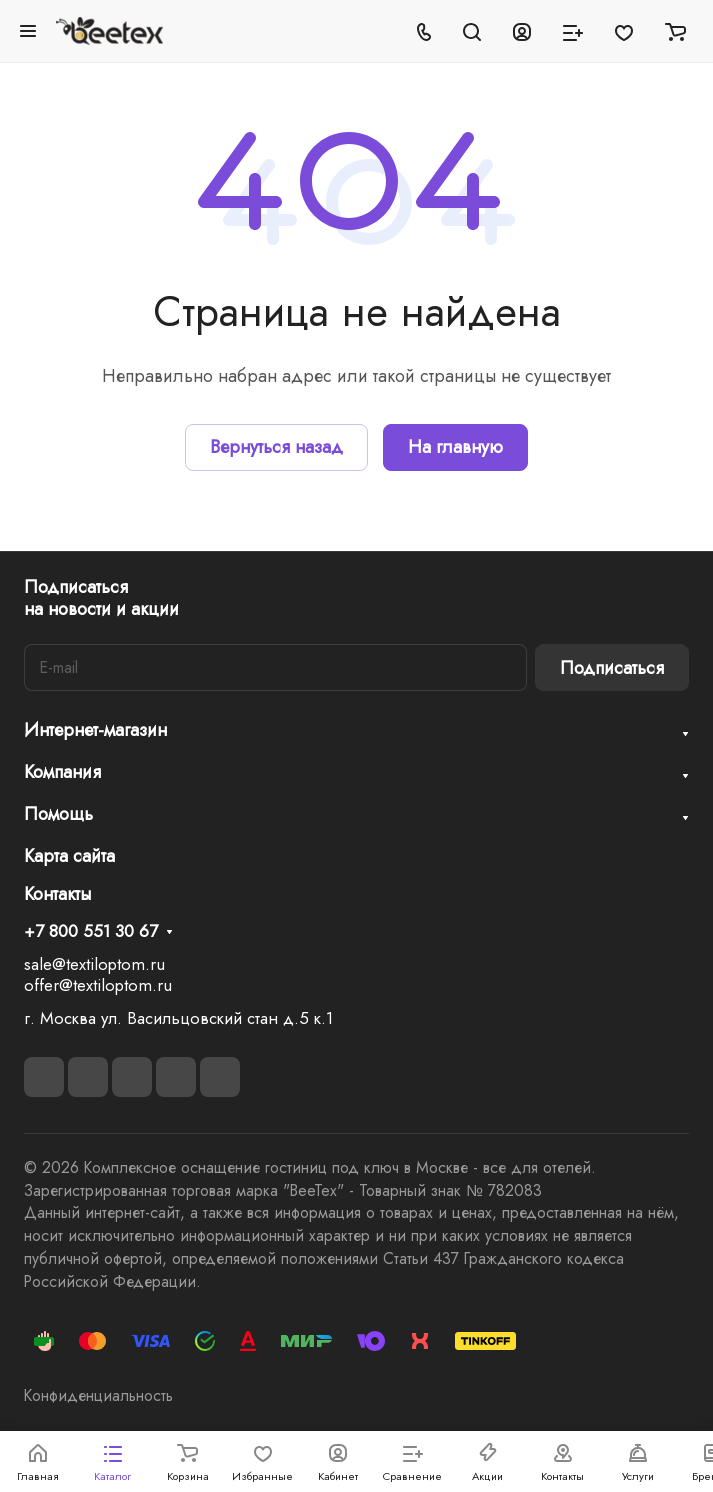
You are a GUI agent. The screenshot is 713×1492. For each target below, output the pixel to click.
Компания (62, 772)
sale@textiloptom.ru (94, 964)
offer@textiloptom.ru (98, 985)
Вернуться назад (276, 447)
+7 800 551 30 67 (91, 932)
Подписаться (612, 668)
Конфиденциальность (98, 1395)
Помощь (58, 814)
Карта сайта (69, 856)
